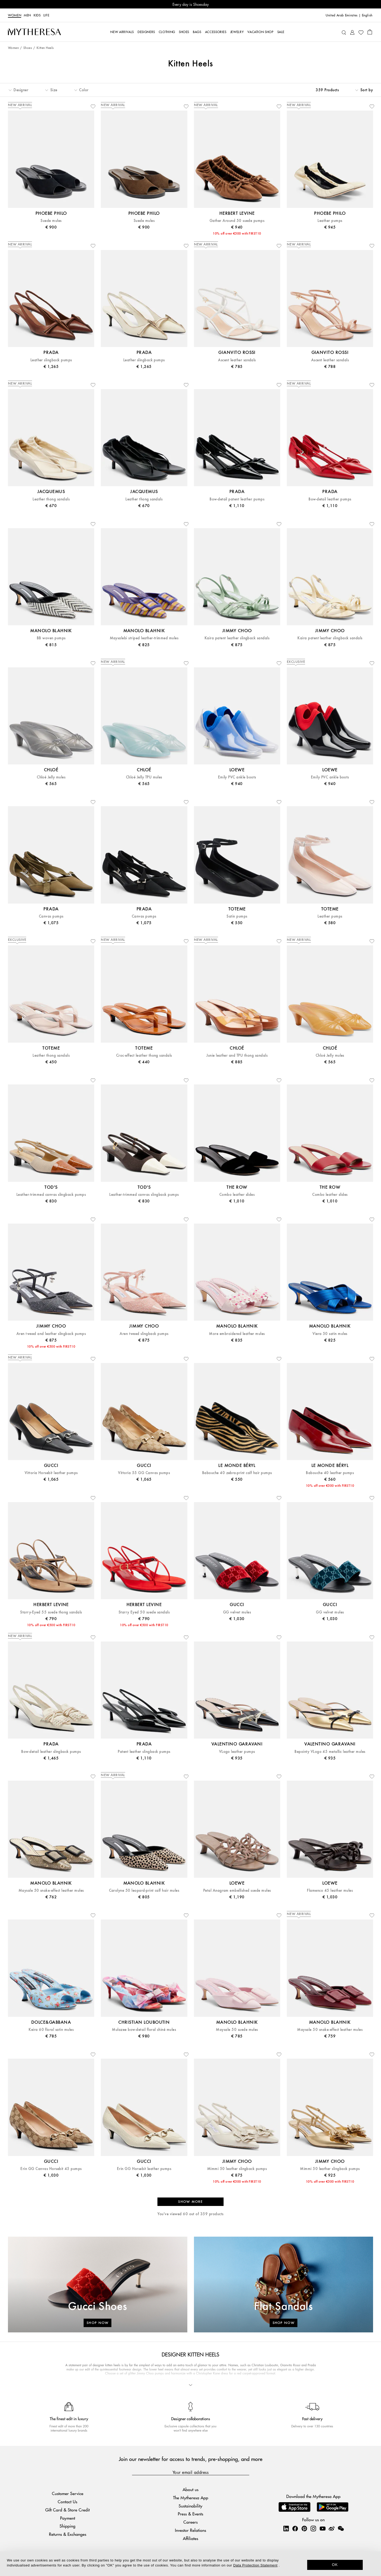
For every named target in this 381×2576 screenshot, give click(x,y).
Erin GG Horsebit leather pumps (144, 2169)
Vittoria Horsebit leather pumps (51, 1473)
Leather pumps (330, 221)
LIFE (46, 15)
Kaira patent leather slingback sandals (237, 638)
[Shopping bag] (369, 32)
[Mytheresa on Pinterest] (304, 2528)
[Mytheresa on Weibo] (331, 2528)
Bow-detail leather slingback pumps (51, 1752)
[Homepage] (34, 32)
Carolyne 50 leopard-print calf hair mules (144, 1891)
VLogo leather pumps (237, 1752)
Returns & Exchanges (67, 2534)
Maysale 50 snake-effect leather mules (51, 1891)
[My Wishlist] (361, 32)
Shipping (67, 2526)
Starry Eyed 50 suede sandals (144, 1612)
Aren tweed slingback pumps (144, 1334)
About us (190, 2489)
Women (14, 15)
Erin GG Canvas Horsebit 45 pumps (50, 2169)
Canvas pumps (51, 916)
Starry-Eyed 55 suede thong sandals (51, 1612)
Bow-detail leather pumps (330, 499)
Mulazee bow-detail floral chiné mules (144, 2030)
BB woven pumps (51, 638)
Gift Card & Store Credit (67, 2510)
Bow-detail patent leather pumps (237, 499)
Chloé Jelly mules (51, 777)
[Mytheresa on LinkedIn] (286, 2528)
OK (335, 2565)
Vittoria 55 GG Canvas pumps (144, 1473)
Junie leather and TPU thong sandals (236, 1055)
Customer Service (67, 2493)
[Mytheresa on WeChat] (341, 2528)
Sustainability (190, 2506)
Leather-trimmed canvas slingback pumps (51, 1195)
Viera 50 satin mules (329, 1334)
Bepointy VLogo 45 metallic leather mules (329, 1752)
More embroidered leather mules (237, 1334)
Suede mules (50, 221)
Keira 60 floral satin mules (51, 2030)
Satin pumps (236, 916)
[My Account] (352, 32)
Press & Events (190, 2514)
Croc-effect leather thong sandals (144, 1055)
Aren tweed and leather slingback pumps (51, 1334)
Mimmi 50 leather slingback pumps (237, 2169)
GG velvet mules (237, 1612)
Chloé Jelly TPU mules (144, 777)
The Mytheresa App (190, 2498)
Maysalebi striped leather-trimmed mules (144, 638)
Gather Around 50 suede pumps (237, 221)
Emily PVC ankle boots (237, 777)
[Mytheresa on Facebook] (295, 2528)
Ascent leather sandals (237, 360)
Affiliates (190, 2538)
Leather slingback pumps (51, 360)
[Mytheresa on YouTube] (322, 2528)
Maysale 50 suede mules (237, 2030)
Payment (67, 2518)
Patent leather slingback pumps (144, 1752)
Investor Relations (190, 2530)
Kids (37, 15)
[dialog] (190, 2563)
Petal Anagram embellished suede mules (237, 1891)
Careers (190, 2522)
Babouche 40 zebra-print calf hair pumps (237, 1473)
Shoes (27, 48)
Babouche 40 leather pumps (330, 1473)
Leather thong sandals (51, 499)
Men (27, 15)
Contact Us (67, 2502)
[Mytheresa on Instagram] (313, 2528)
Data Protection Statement (255, 2565)
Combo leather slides (237, 1195)
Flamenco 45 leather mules (330, 1891)
